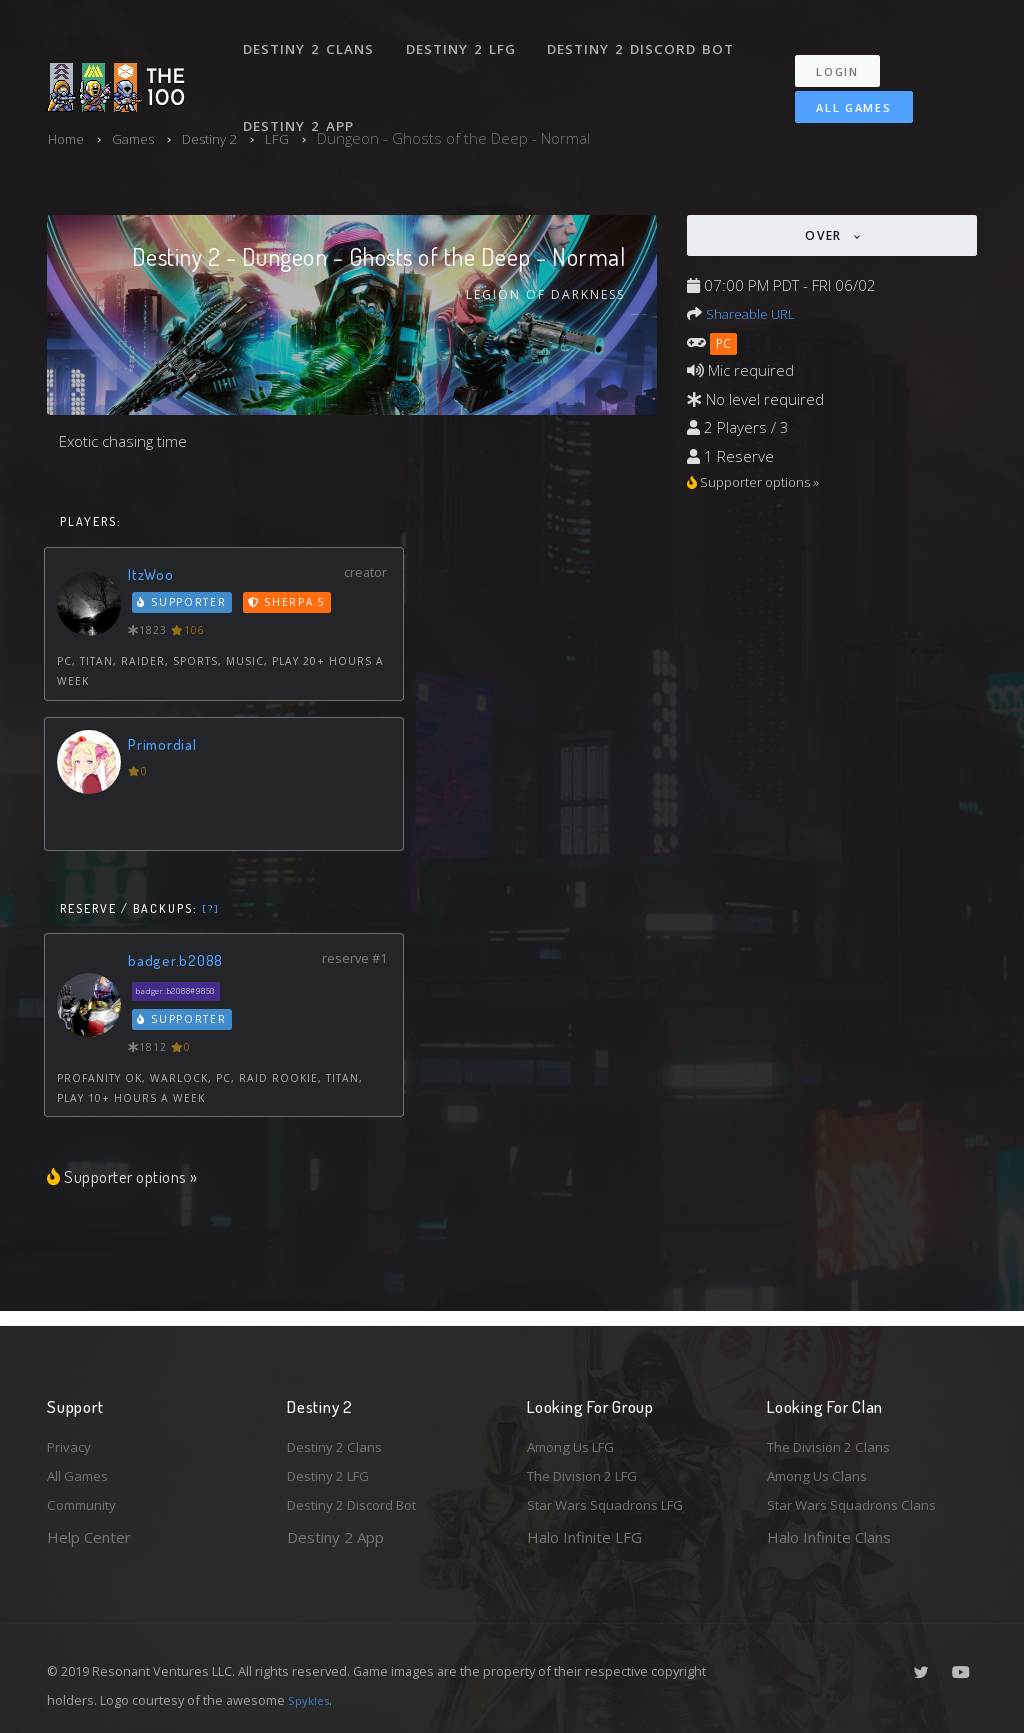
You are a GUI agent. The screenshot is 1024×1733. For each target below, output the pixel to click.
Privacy (72, 1439)
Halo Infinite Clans (829, 1537)
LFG (298, 138)
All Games (840, 86)
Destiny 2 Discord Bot (647, 38)
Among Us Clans (822, 1472)
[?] (211, 911)
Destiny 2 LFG (466, 38)
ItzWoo (153, 576)
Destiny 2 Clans (311, 38)
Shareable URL (756, 313)
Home (68, 138)
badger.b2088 (179, 962)
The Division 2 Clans (835, 1439)
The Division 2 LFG (591, 1472)
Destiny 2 (226, 138)
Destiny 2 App (302, 94)
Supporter (184, 606)
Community (85, 1504)
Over (826, 235)
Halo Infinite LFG (584, 1537)
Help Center (89, 1537)
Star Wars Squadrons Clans (859, 1504)
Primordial (165, 746)
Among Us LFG (578, 1439)
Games (141, 138)
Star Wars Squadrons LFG (615, 1504)
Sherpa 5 (291, 606)
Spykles (311, 1700)
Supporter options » (132, 1179)
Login (848, 50)
